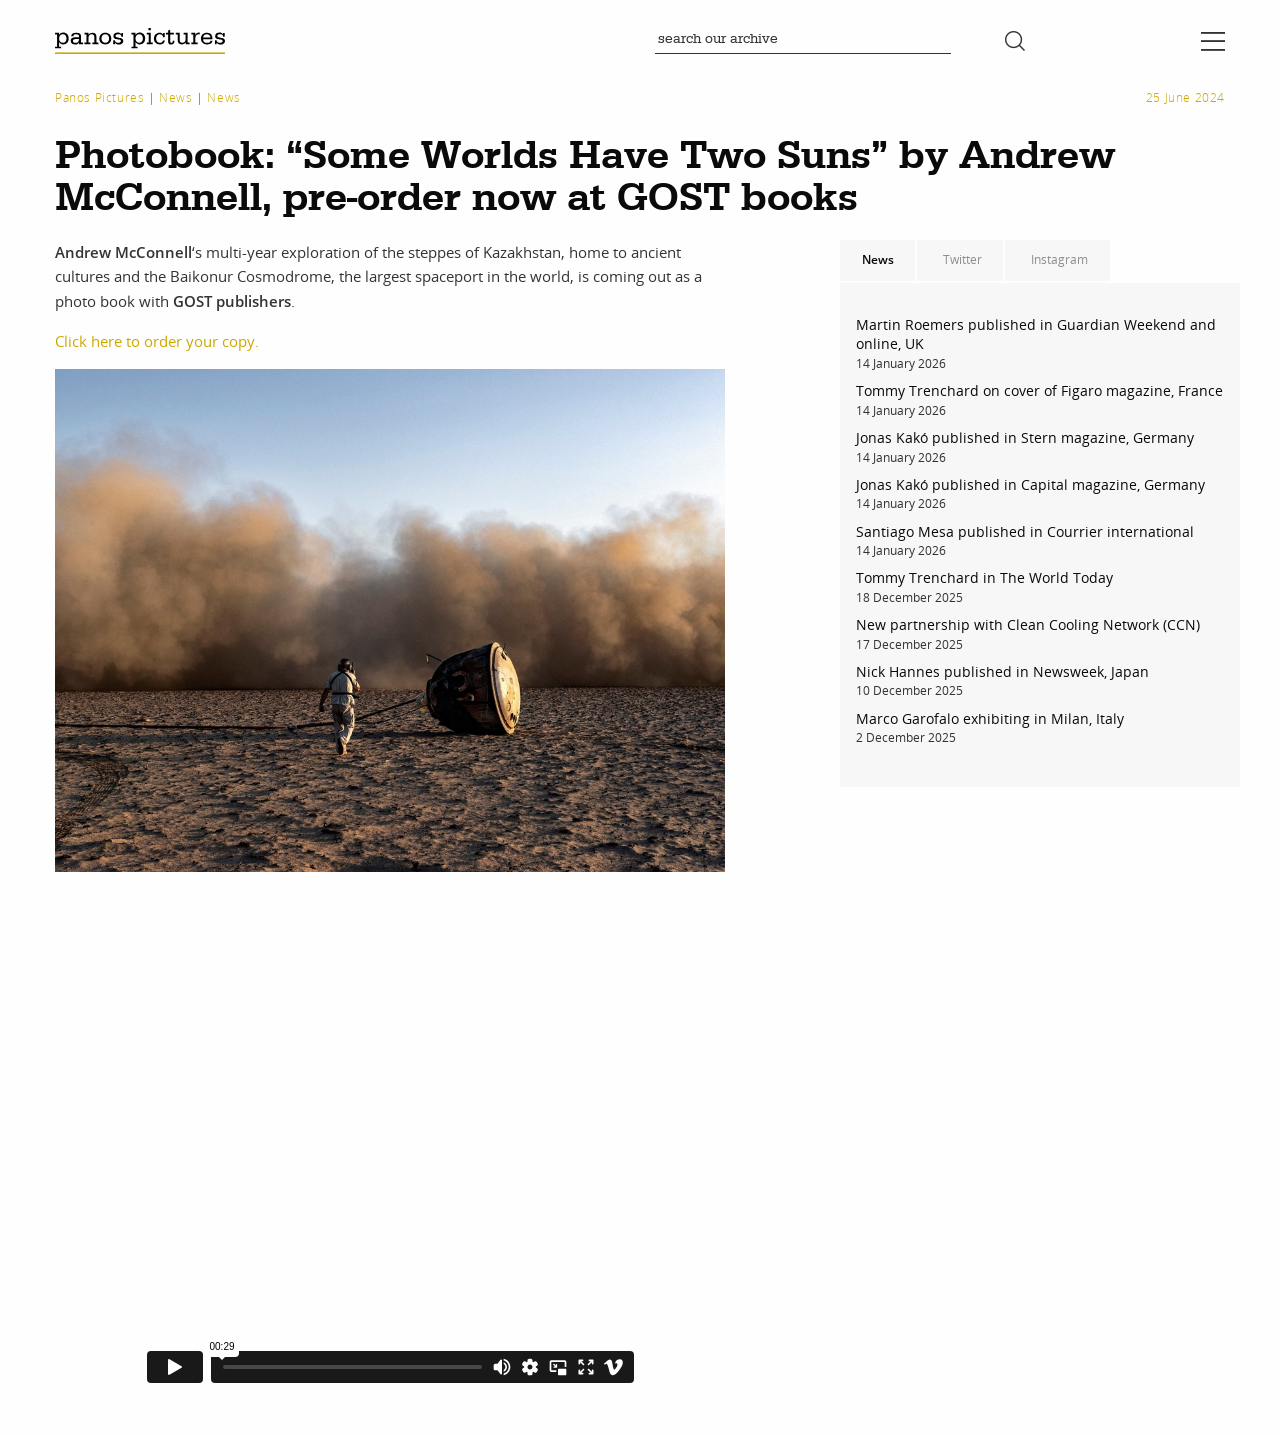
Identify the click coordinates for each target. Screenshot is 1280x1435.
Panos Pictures (99, 97)
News (175, 97)
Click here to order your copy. (157, 341)
